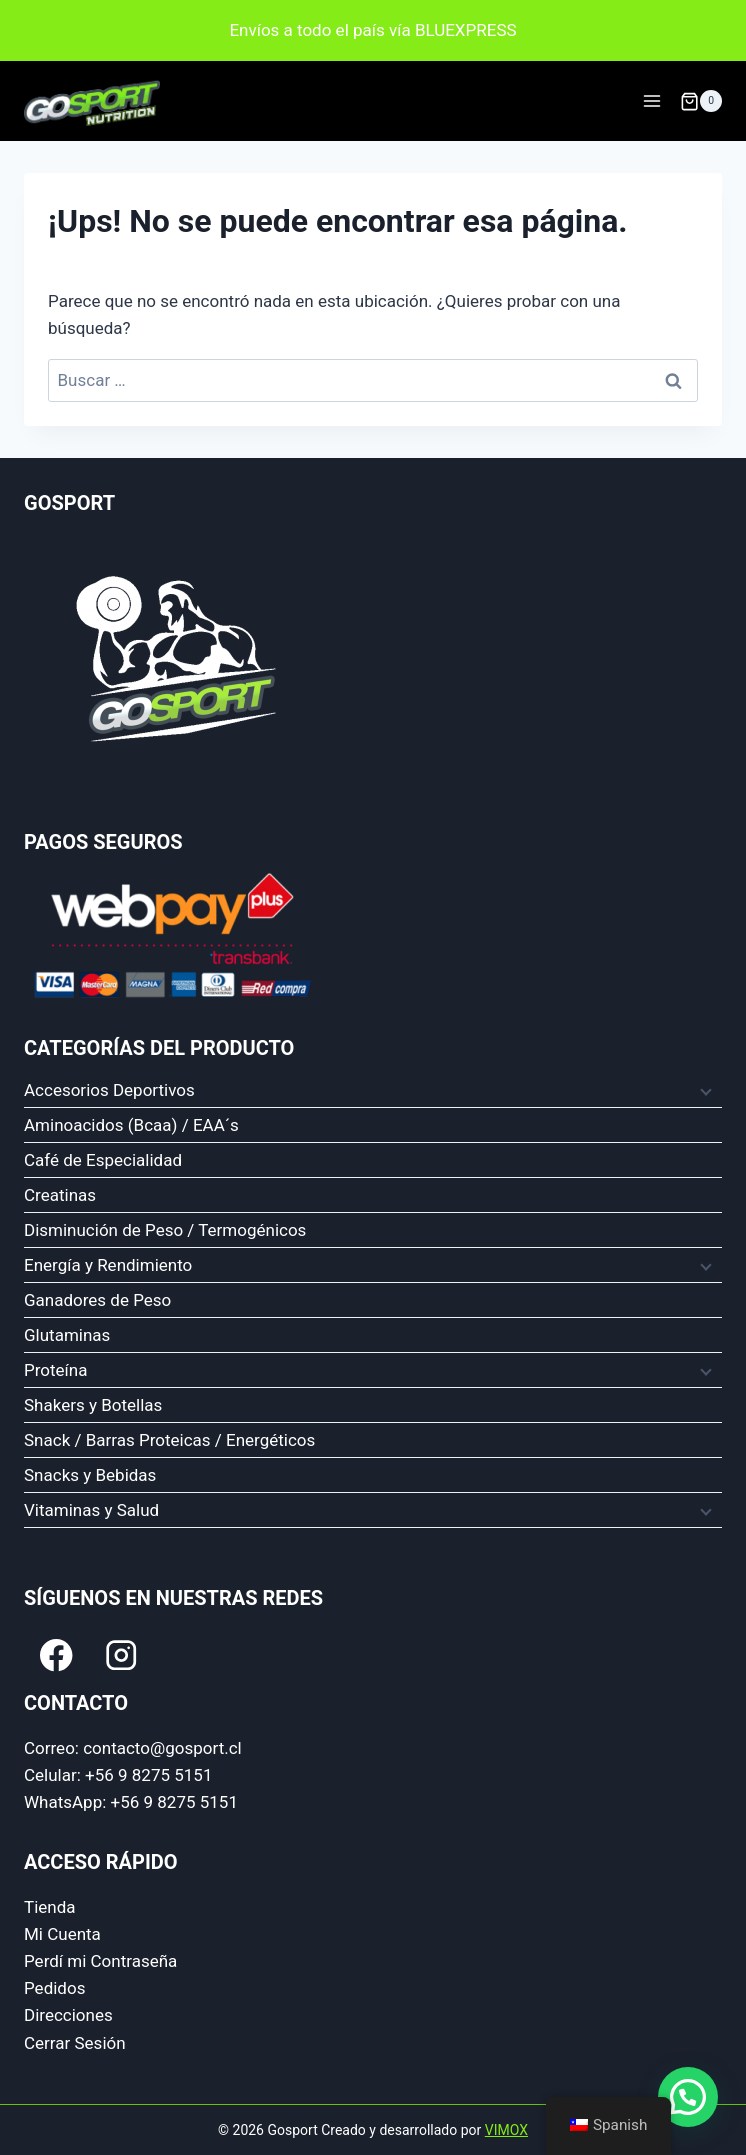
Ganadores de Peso (97, 1300)
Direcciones (68, 2015)
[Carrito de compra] (701, 101)
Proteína (55, 1370)
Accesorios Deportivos (109, 1090)
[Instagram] (121, 1655)
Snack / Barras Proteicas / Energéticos (169, 1440)
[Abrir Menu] (651, 101)
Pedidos (54, 1988)
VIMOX (506, 2130)
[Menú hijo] (704, 1091)
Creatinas (60, 1195)
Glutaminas (67, 1335)
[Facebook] (56, 1655)
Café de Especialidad (103, 1160)
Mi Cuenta (62, 1934)
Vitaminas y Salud (91, 1510)
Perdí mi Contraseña (100, 1961)
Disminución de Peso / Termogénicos (165, 1230)
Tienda (50, 1907)
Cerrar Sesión (75, 2043)
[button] (688, 2097)
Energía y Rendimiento (108, 1265)
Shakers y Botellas (93, 1405)
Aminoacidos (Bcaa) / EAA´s (131, 1125)
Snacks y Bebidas (90, 1475)
